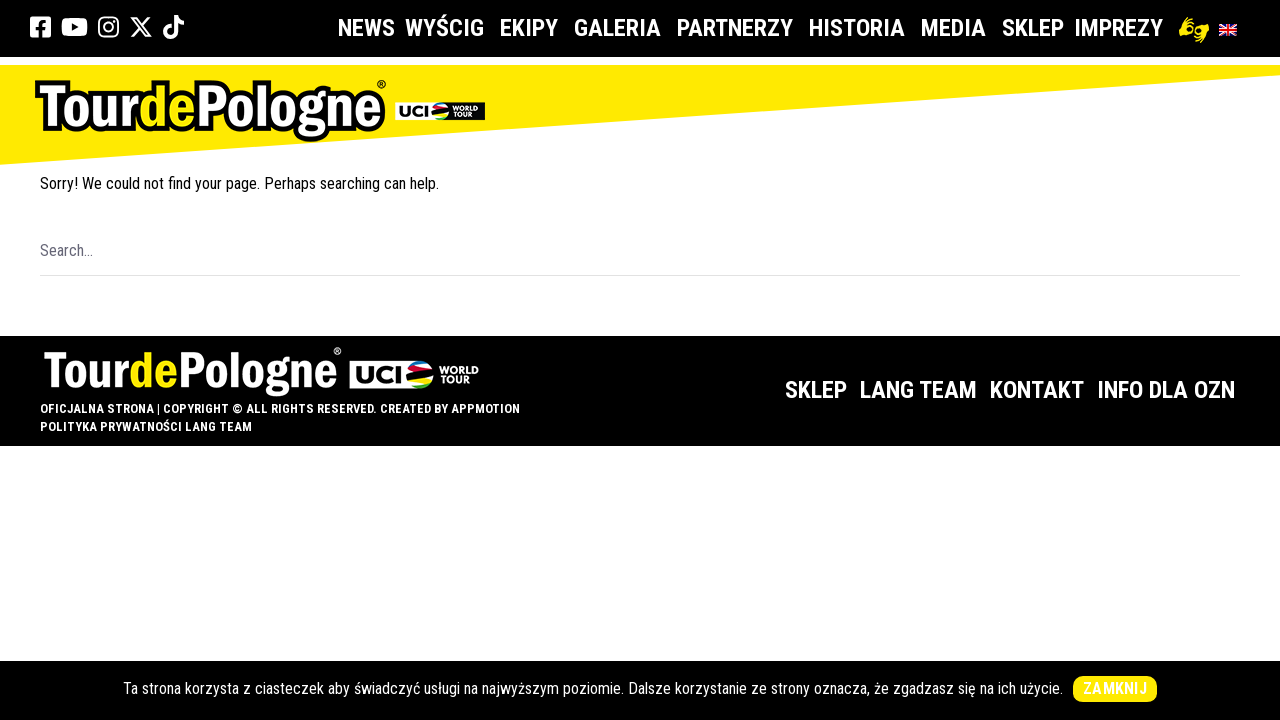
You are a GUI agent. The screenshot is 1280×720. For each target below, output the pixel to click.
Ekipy (532, 28)
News (366, 28)
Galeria (620, 28)
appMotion (485, 408)
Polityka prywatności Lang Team (146, 426)
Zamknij (1115, 688)
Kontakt (1037, 390)
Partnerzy (738, 28)
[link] (40, 28)
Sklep (1033, 28)
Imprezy (1121, 28)
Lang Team (918, 390)
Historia (860, 28)
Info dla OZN (1166, 390)
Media (956, 28)
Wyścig (447, 28)
